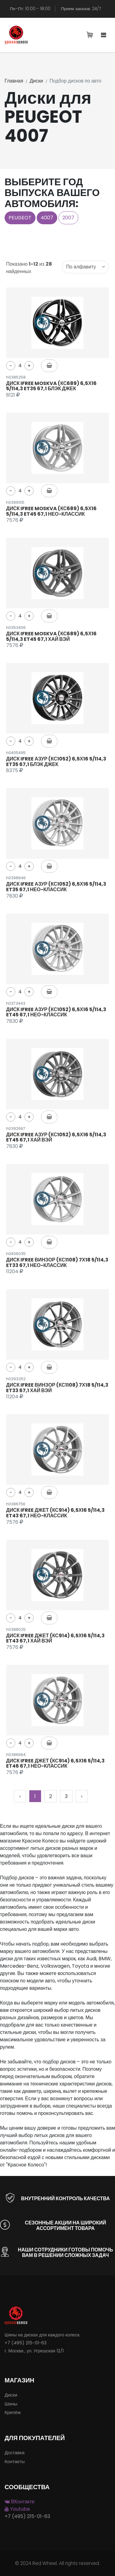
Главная (14, 80)
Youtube (17, 2508)
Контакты (15, 2461)
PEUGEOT (20, 217)
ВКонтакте (20, 2501)
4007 (47, 217)
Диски (36, 80)
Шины (11, 2404)
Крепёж (13, 2412)
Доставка (14, 2452)
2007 (68, 217)
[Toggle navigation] (103, 35)
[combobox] (85, 266)
